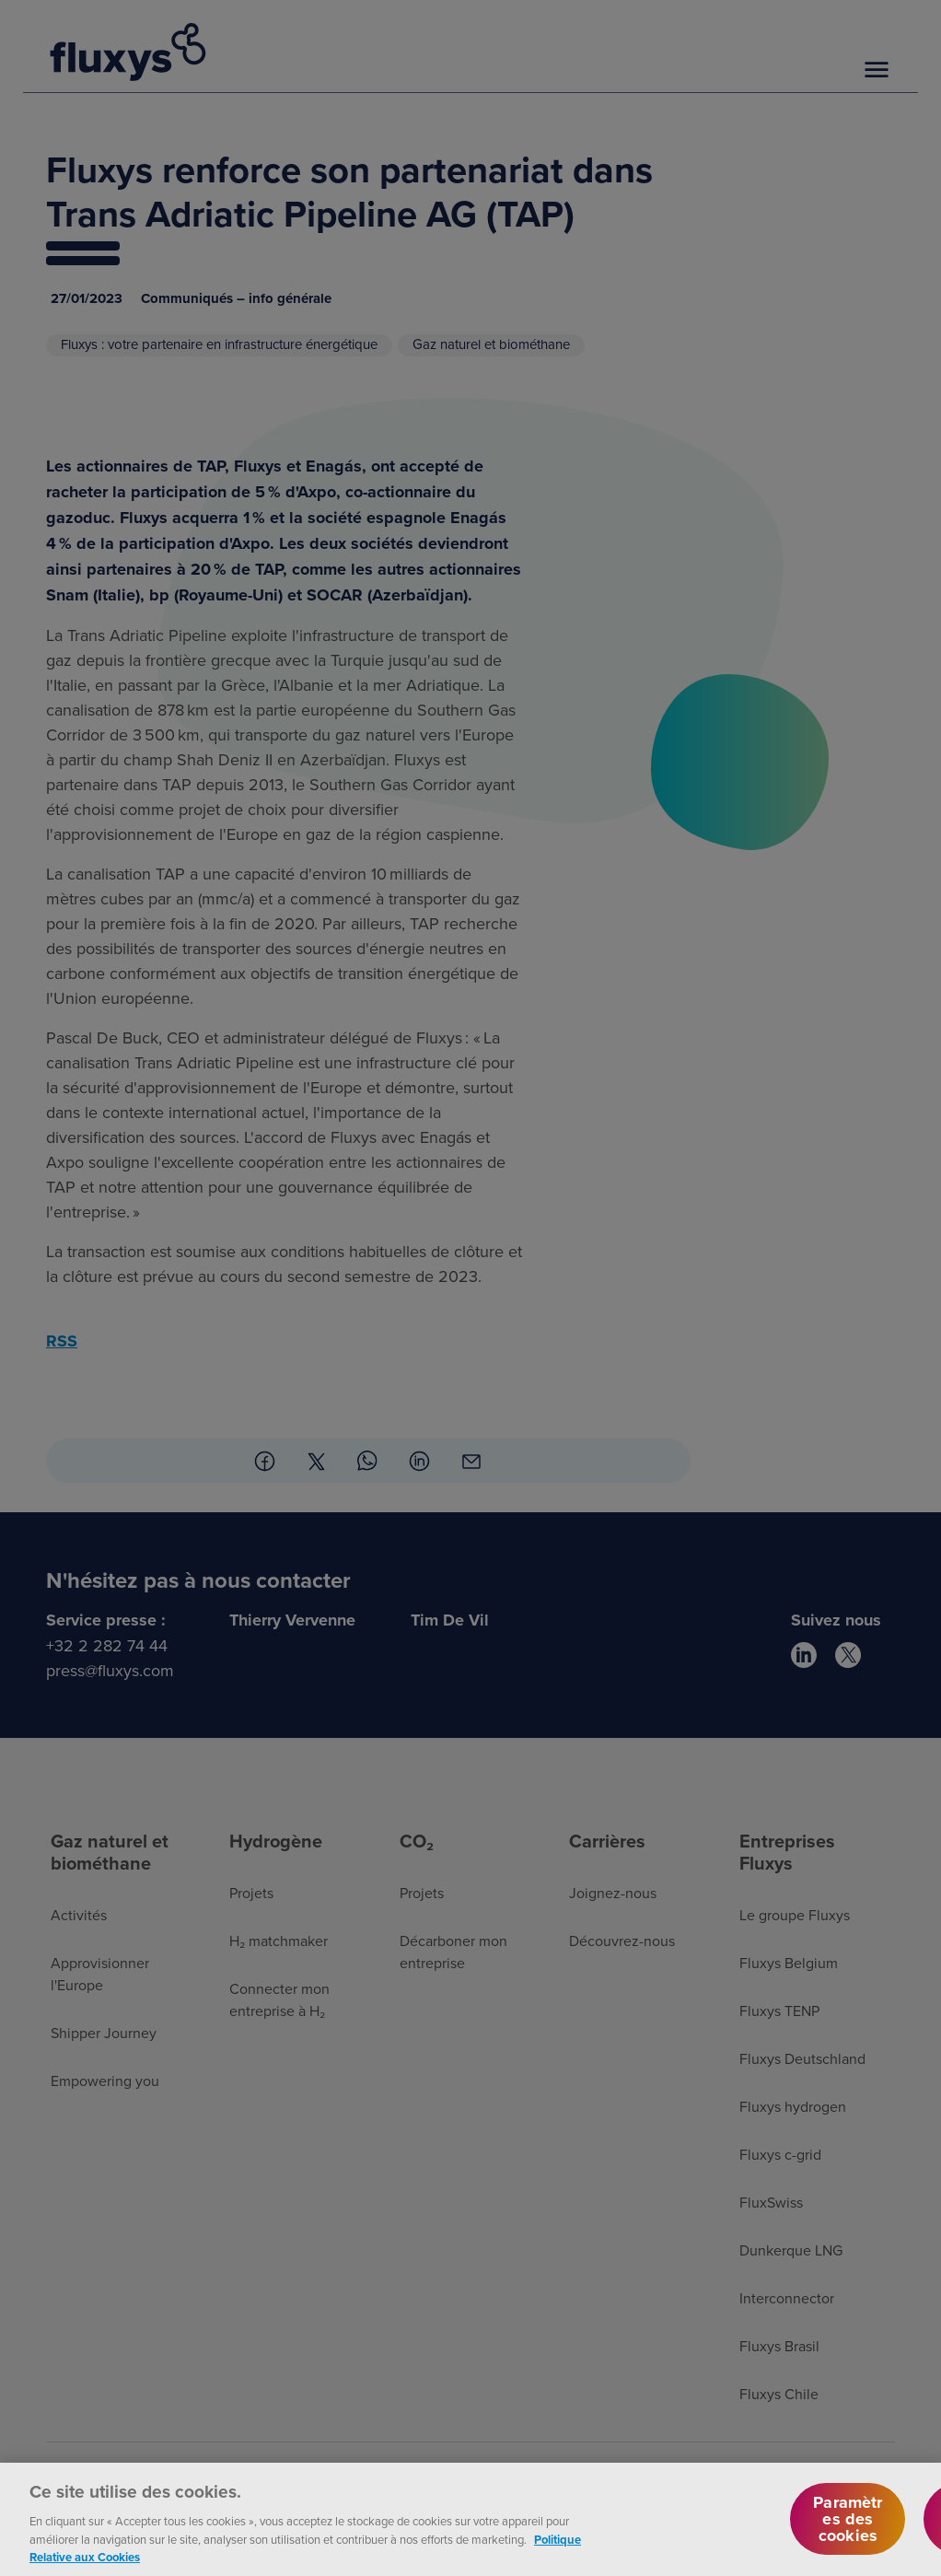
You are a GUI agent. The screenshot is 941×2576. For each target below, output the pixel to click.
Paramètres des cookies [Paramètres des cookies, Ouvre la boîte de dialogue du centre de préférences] (847, 2534)
